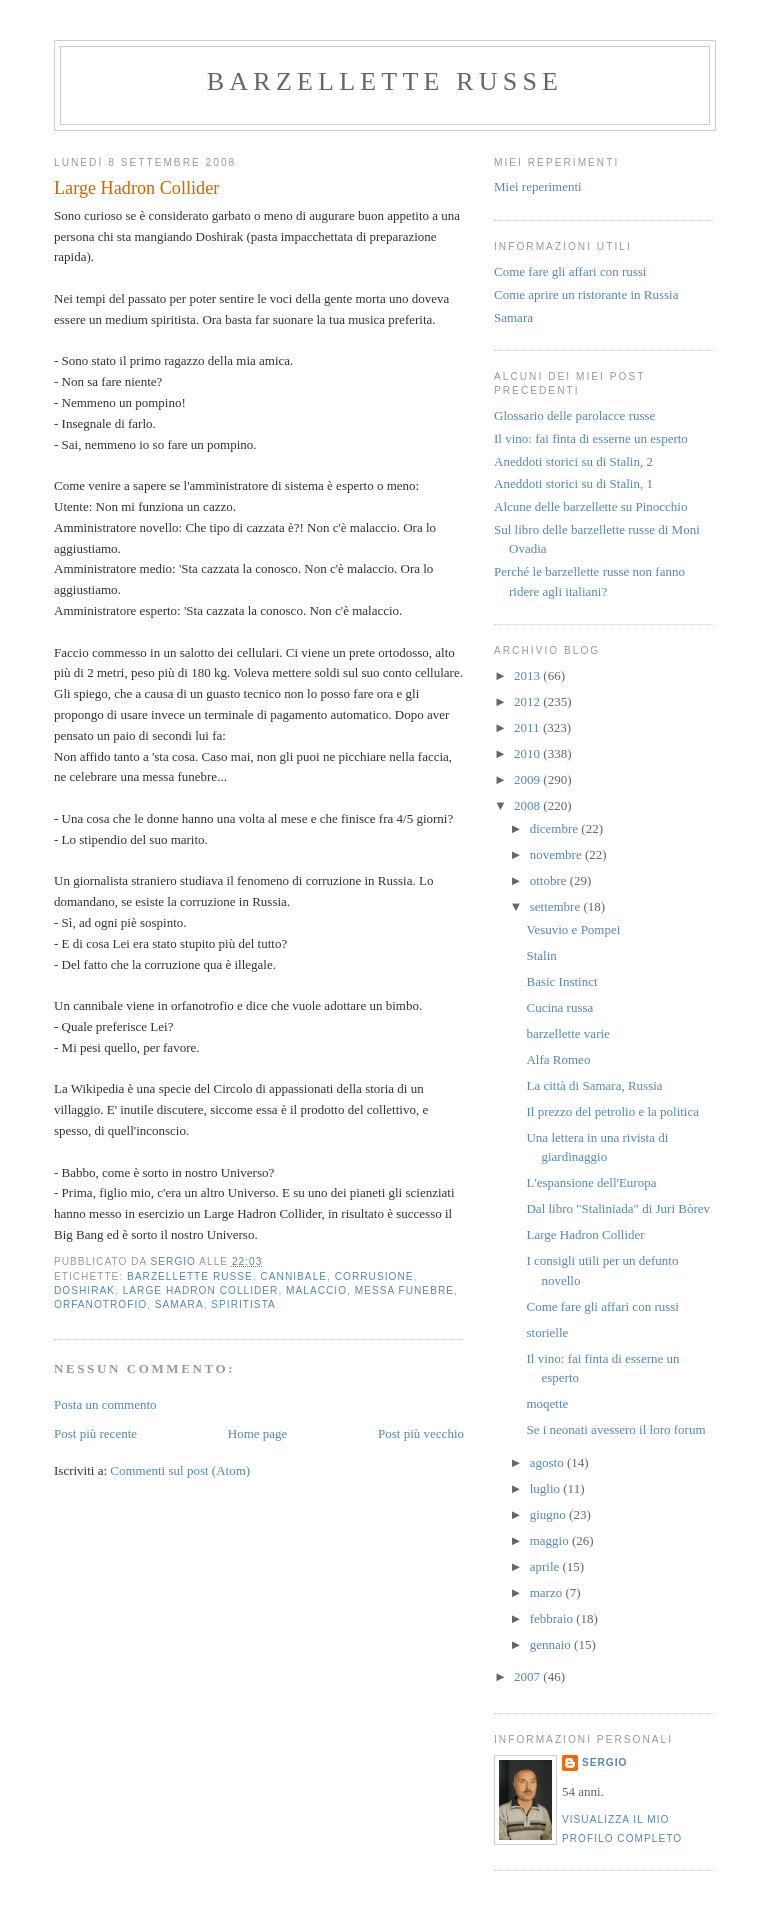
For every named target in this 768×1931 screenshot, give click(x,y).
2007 (528, 1676)
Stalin (541, 955)
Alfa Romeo (558, 1059)
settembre (557, 906)
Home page (258, 1433)
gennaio (552, 1644)
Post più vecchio (421, 1433)
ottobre (550, 880)
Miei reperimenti (538, 186)
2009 (528, 779)
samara (179, 1304)
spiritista (243, 1304)
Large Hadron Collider (201, 1290)
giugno (549, 1514)
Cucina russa (559, 1007)
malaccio (316, 1290)
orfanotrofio (100, 1304)
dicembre (556, 828)
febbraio (553, 1618)
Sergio (604, 1762)
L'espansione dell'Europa (591, 1182)
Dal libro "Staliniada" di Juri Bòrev (618, 1208)
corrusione (374, 1276)
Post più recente (95, 1433)
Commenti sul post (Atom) (180, 1470)
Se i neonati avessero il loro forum (615, 1429)
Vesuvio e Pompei (573, 929)
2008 (528, 805)
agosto (548, 1462)
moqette (547, 1403)
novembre (557, 854)
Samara (513, 317)
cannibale (294, 1276)
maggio (551, 1540)
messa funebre (404, 1290)
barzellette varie (567, 1033)
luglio (547, 1488)
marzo (548, 1592)
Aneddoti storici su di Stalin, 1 (573, 483)
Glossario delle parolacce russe (574, 415)
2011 (528, 727)
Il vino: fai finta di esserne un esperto (591, 438)
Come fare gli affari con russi (570, 271)
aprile (546, 1566)
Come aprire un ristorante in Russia (586, 294)
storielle (547, 1332)
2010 (528, 753)
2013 (528, 675)
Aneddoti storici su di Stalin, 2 (573, 461)
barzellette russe (385, 81)
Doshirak (84, 1290)
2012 (528, 701)
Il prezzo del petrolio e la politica (612, 1111)
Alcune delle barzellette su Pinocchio (590, 506)
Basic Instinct (561, 981)
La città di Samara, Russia (594, 1085)
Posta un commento (105, 1404)
